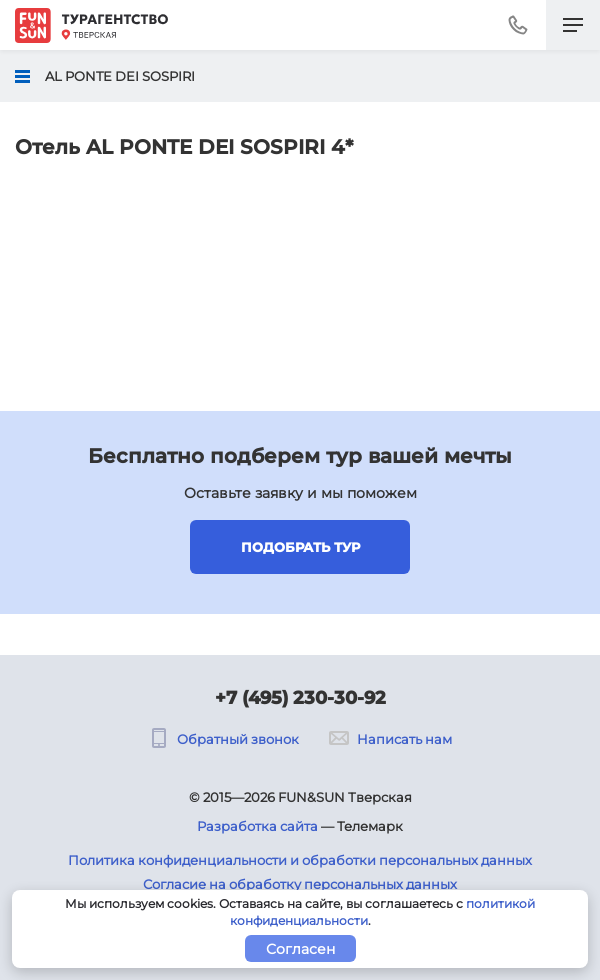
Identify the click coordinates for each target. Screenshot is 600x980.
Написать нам (390, 739)
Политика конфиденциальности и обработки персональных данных (300, 860)
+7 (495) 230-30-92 (300, 698)
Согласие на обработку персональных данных (300, 884)
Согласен (300, 949)
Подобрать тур (300, 547)
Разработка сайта (257, 826)
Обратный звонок (224, 739)
